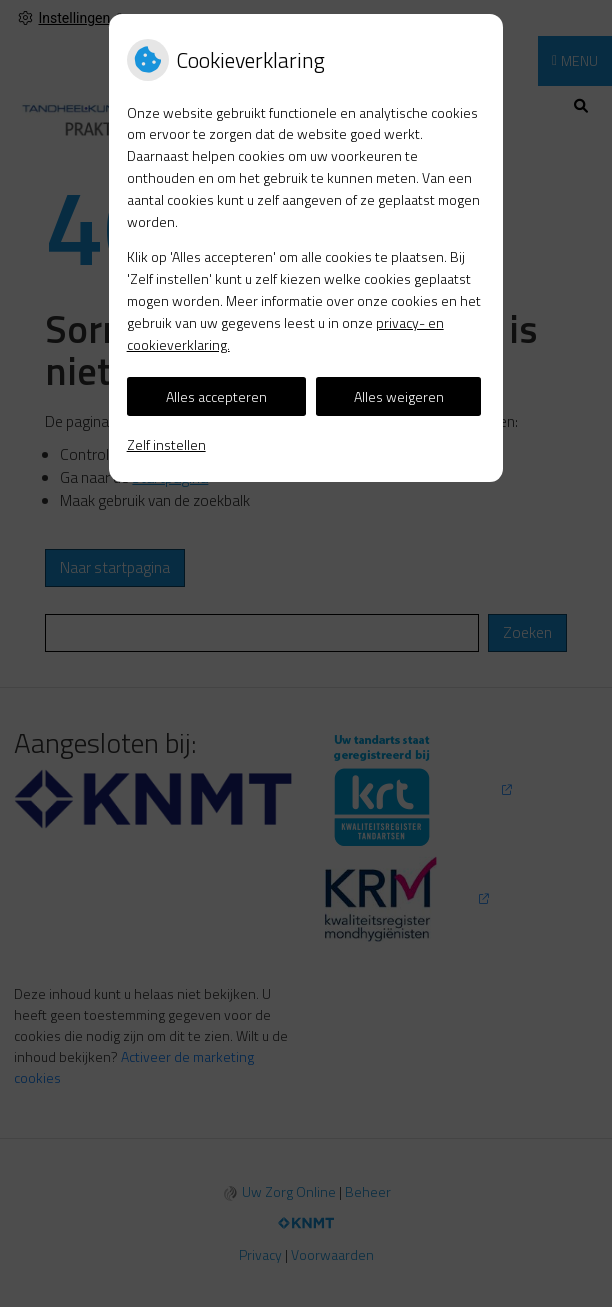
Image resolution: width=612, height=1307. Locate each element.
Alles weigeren (399, 396)
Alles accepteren (216, 396)
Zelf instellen (166, 444)
